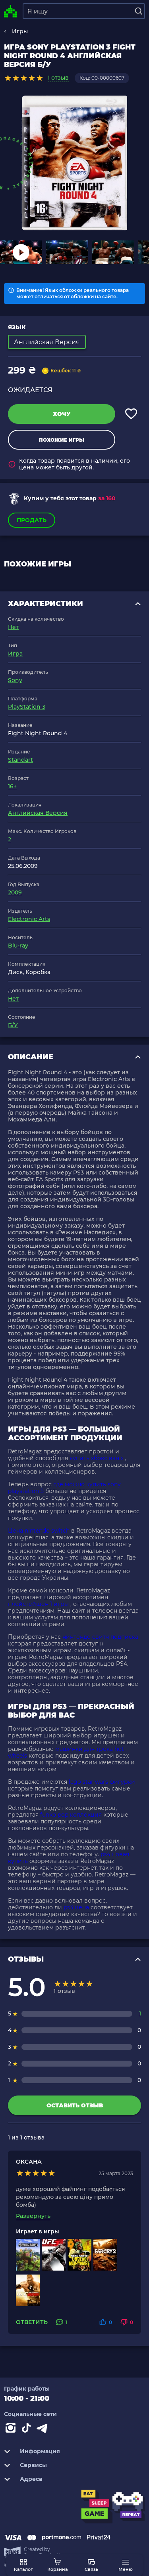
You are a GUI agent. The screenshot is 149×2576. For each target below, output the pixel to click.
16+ (12, 786)
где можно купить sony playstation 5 (64, 1488)
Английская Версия (38, 812)
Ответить (32, 2322)
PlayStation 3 (26, 706)
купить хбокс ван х (97, 1458)
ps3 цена (76, 1907)
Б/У (13, 1025)
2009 (15, 892)
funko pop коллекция (71, 1814)
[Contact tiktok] (28, 2429)
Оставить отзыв (74, 2105)
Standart (20, 759)
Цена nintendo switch (39, 1530)
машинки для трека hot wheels (66, 1752)
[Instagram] (12, 2429)
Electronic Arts (29, 919)
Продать (31, 520)
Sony (15, 680)
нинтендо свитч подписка (100, 1636)
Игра (15, 653)
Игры (20, 31)
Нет (13, 627)
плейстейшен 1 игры (38, 1603)
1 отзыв (58, 77)
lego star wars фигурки (102, 1781)
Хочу (62, 414)
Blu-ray (18, 945)
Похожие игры (61, 440)
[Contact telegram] (44, 2429)
